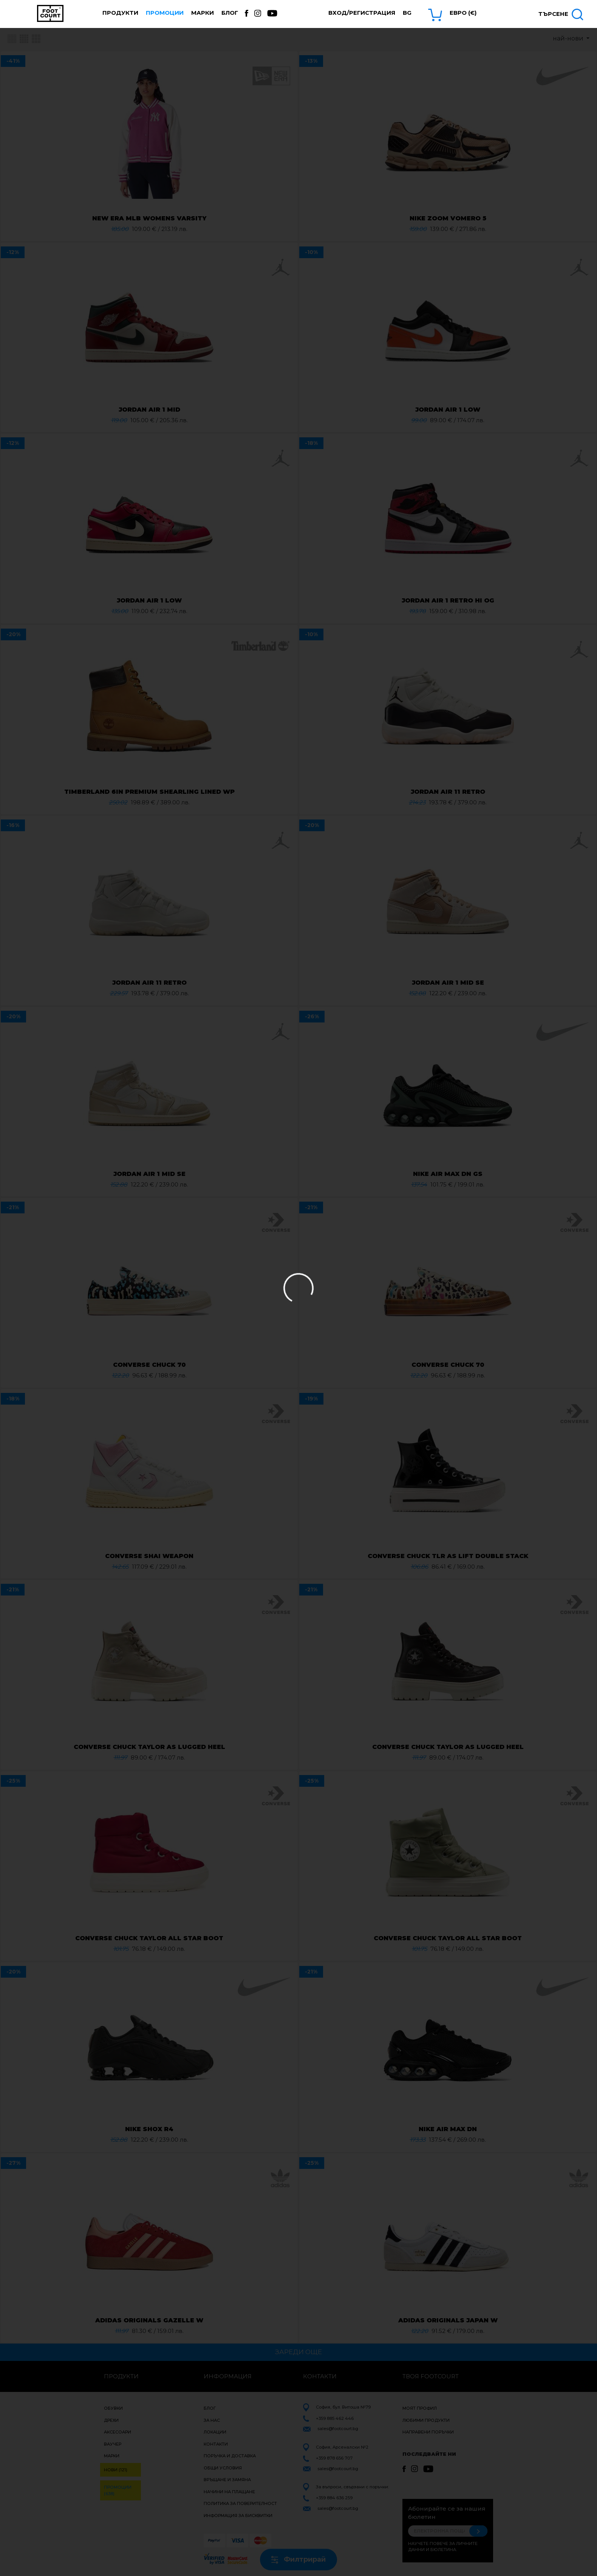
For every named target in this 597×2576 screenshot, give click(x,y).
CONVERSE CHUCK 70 (149, 1364)
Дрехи (111, 2420)
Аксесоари (117, 2432)
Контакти (216, 2444)
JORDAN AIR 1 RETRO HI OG (448, 600)
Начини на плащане (229, 2491)
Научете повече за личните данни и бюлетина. (443, 2547)
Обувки (113, 2408)
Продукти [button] (120, 12)
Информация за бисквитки (238, 2515)
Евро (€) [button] (463, 12)
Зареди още (298, 2352)
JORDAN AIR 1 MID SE (448, 982)
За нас (212, 2420)
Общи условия (223, 2468)
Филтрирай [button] (298, 2559)
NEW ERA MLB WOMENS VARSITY (149, 218)
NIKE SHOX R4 (149, 2129)
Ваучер (112, 2444)
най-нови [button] (569, 38)
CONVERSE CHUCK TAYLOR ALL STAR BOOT (149, 1938)
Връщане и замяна (227, 2479)
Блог (229, 12)
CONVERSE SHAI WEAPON (149, 1556)
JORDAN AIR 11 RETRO (448, 791)
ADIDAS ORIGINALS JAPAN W (448, 2320)
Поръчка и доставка (230, 2455)
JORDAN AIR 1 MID (149, 409)
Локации (215, 2432)
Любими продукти (426, 2420)
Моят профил (419, 2408)
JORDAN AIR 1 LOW (447, 409)
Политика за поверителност (240, 2503)
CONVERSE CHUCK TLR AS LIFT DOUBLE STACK (448, 1556)
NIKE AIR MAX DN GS (448, 1173)
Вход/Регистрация (361, 12)
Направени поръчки (428, 2432)
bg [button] (407, 12)
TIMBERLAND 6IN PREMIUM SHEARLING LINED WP (149, 791)
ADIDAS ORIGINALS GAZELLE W (149, 2320)
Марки (202, 12)
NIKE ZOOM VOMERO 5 (448, 218)
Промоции (165, 12)
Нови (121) (115, 2469)
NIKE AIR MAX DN (448, 2129)
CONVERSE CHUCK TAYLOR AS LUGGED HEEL (149, 1746)
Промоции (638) (117, 2490)
